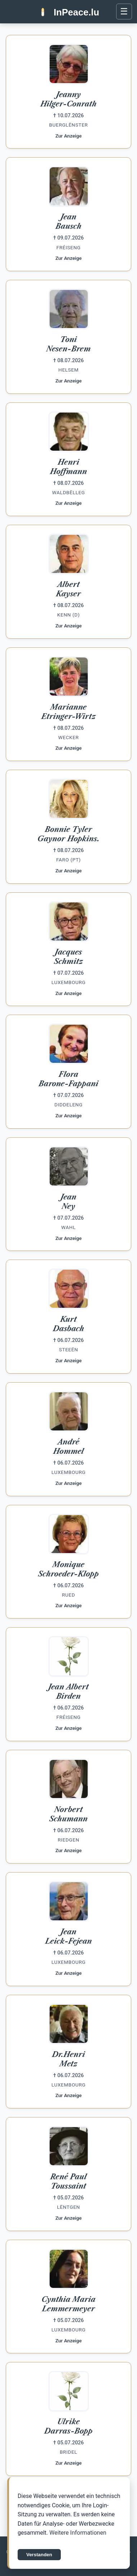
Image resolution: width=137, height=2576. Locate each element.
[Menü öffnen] (124, 11)
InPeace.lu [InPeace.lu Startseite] (76, 12)
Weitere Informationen (77, 2538)
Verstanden (39, 2560)
